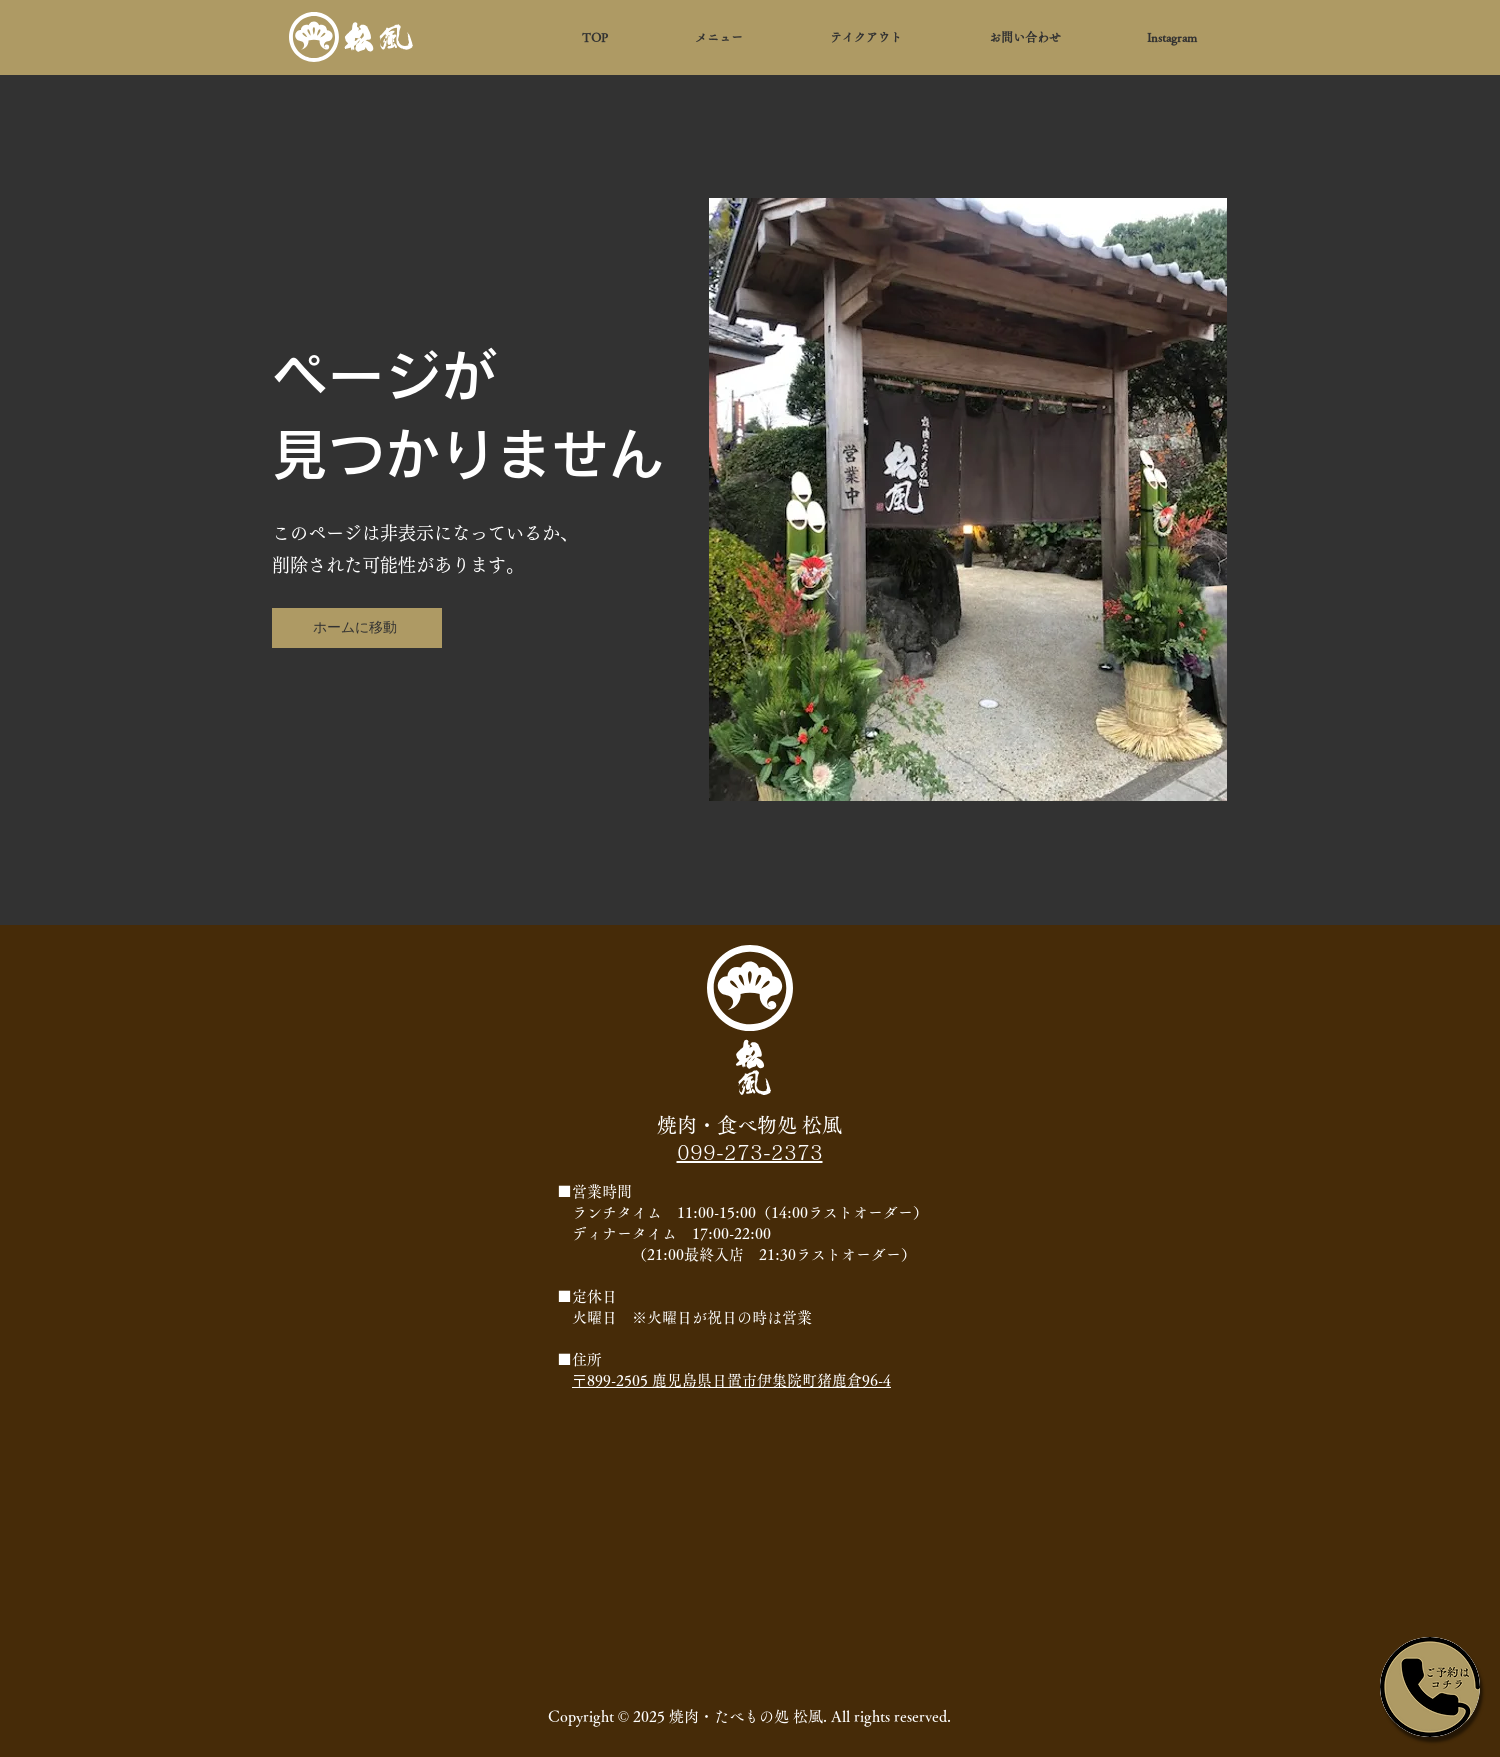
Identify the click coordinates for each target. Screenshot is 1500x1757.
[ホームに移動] (357, 628)
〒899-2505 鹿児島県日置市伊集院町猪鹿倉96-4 (731, 1380)
